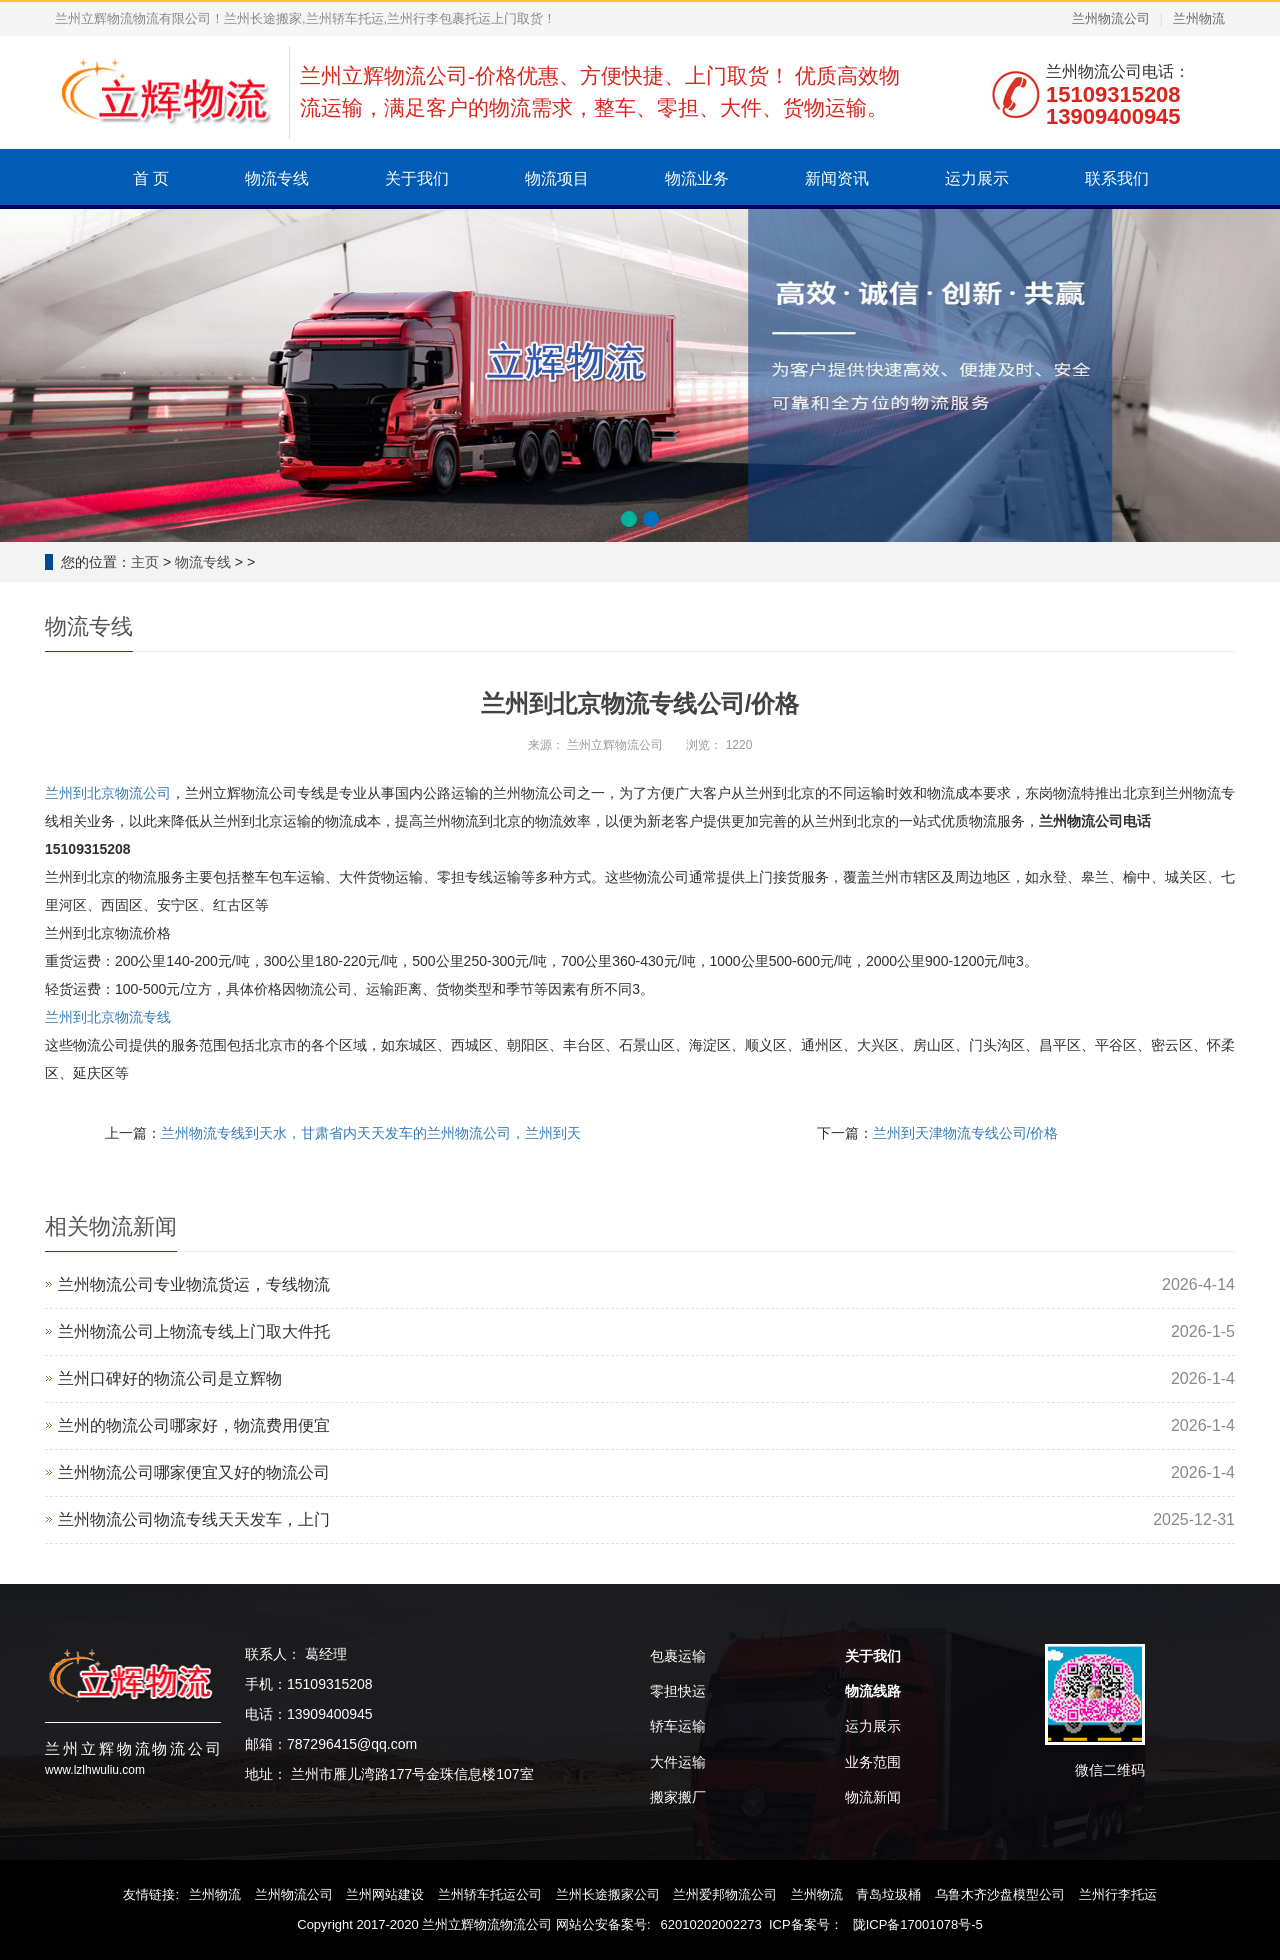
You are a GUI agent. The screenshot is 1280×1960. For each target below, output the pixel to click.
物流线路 (873, 1691)
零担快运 (678, 1691)
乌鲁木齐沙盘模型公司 (1000, 1894)
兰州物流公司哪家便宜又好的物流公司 (194, 1472)
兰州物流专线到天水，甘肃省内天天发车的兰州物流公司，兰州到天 (371, 1133)
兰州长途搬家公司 (608, 1894)
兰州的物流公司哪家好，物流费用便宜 (194, 1425)
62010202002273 (711, 1924)
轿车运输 (678, 1726)
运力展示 (977, 178)
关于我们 (417, 178)
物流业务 (697, 178)
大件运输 (678, 1762)
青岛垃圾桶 (888, 1894)
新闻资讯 (837, 178)
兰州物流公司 (1111, 18)
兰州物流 (1199, 18)
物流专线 (277, 178)
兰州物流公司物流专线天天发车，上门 (194, 1519)
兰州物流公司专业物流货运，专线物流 (194, 1284)
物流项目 (557, 178)
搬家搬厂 (678, 1797)
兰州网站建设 (385, 1894)
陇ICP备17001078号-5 (918, 1924)
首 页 (151, 178)
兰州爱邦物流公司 (725, 1894)
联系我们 (1117, 178)
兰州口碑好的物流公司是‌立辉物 (170, 1378)
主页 (145, 562)
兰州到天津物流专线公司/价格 (966, 1133)
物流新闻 (873, 1797)
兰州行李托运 (1118, 1894)
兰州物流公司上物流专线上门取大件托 (194, 1331)
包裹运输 (678, 1656)
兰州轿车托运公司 (490, 1894)
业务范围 (873, 1762)
